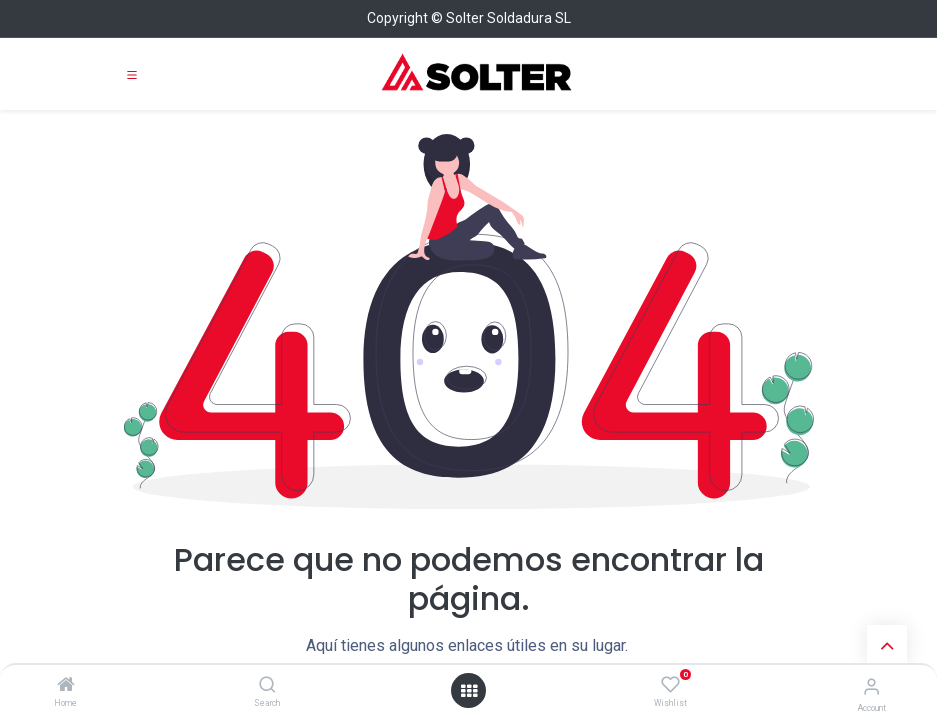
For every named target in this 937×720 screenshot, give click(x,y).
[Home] (66, 686)
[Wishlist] (670, 685)
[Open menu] (469, 691)
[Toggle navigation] (132, 74)
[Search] (267, 686)
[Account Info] (871, 686)
